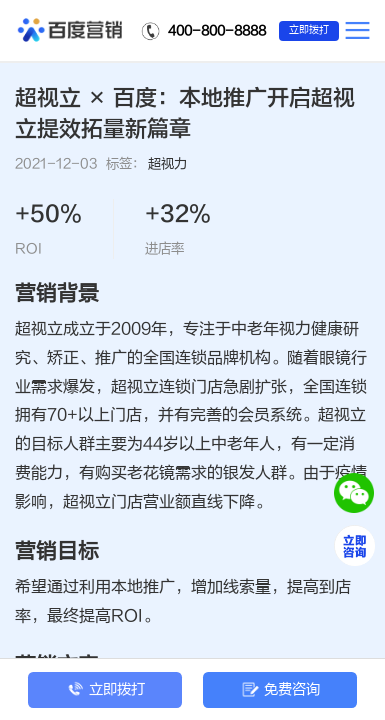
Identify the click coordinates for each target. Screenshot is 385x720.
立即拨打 (309, 30)
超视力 (167, 164)
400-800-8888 (217, 30)
